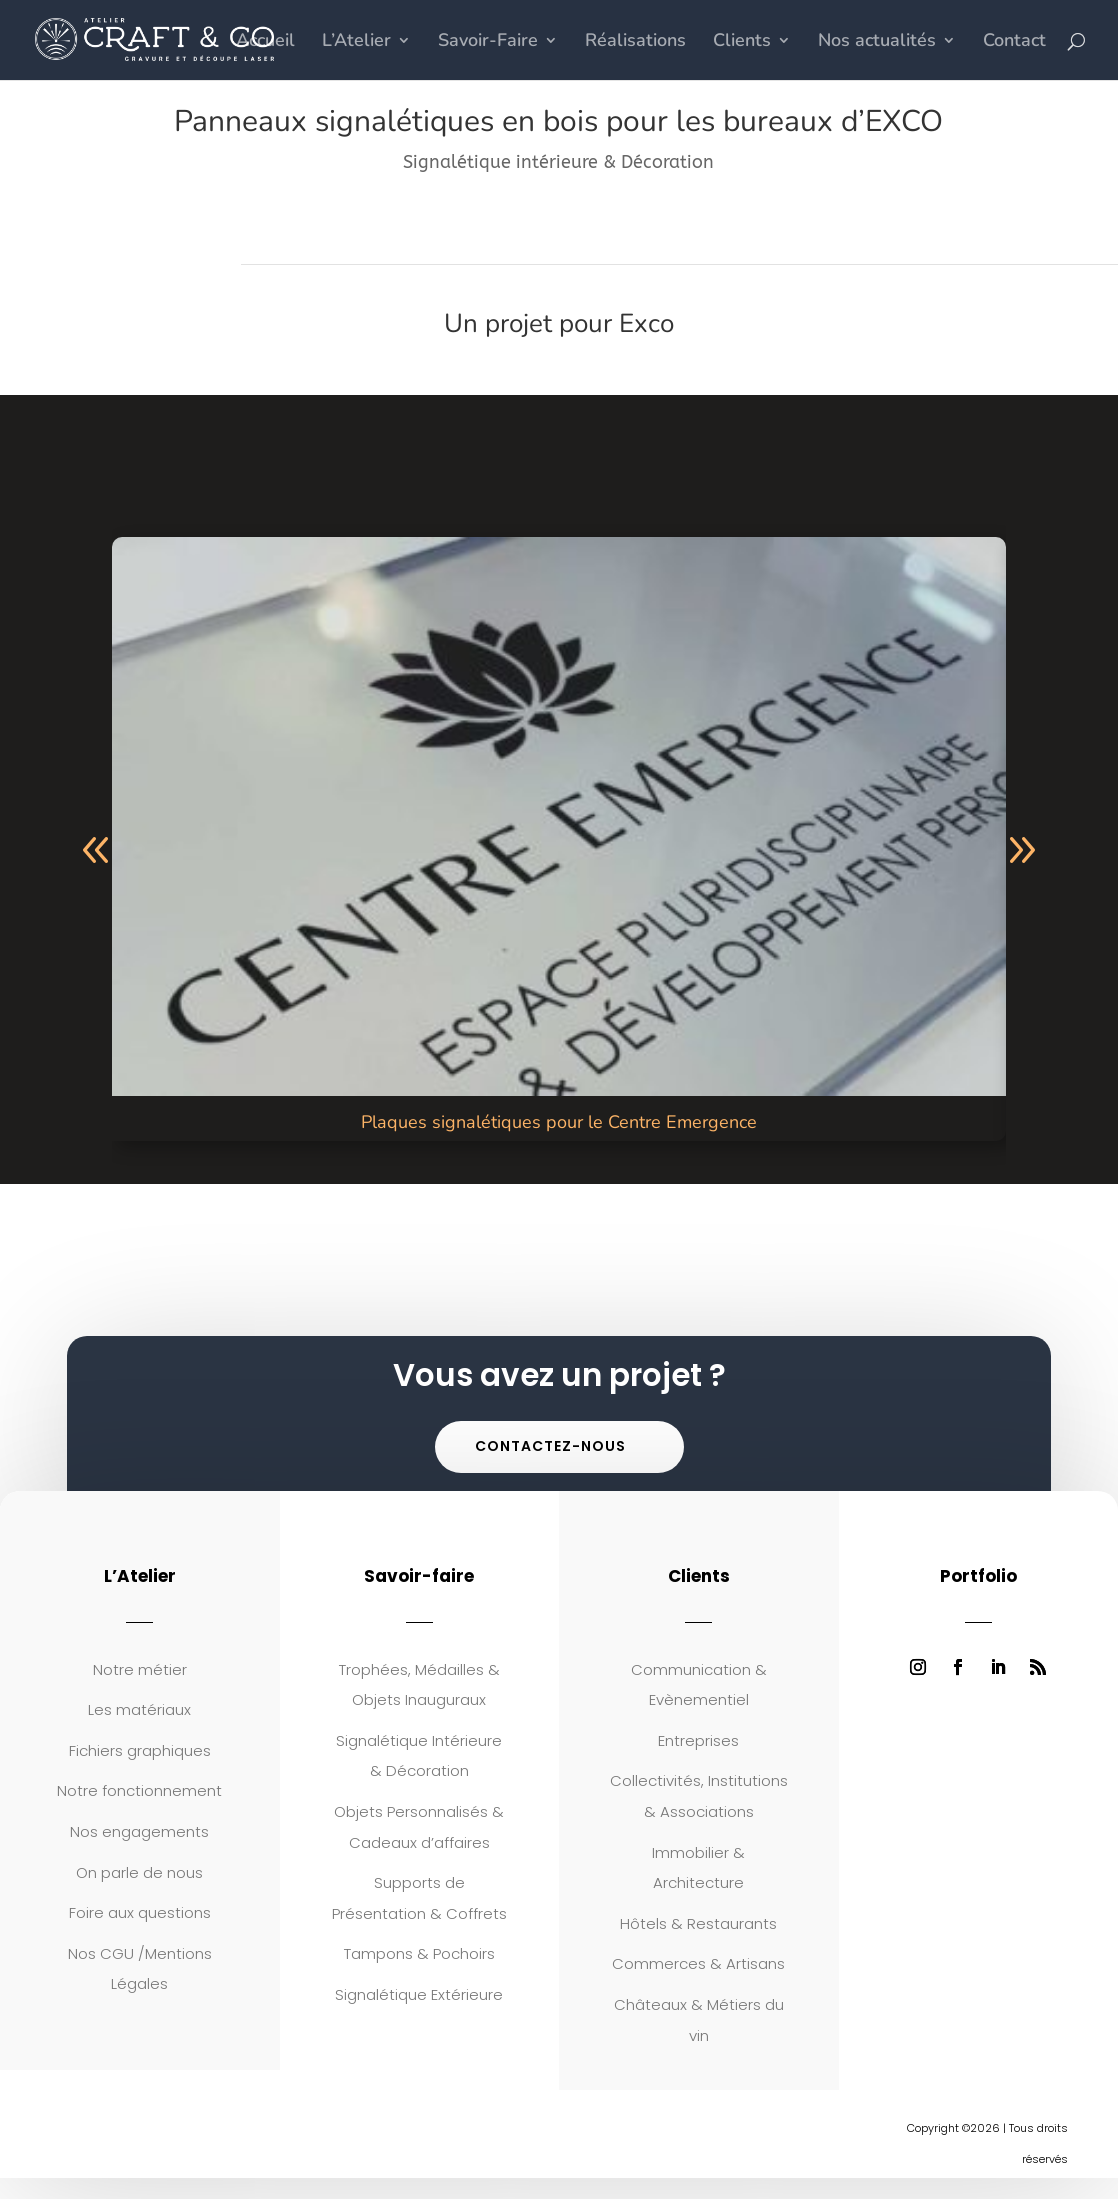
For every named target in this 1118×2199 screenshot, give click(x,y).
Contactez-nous (550, 1446)
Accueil (265, 42)
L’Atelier (356, 42)
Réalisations (635, 42)
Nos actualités (877, 42)
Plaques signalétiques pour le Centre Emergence (559, 1122)
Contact (1014, 42)
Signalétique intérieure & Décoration (558, 162)
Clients (742, 42)
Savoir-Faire (488, 42)
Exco (646, 323)
